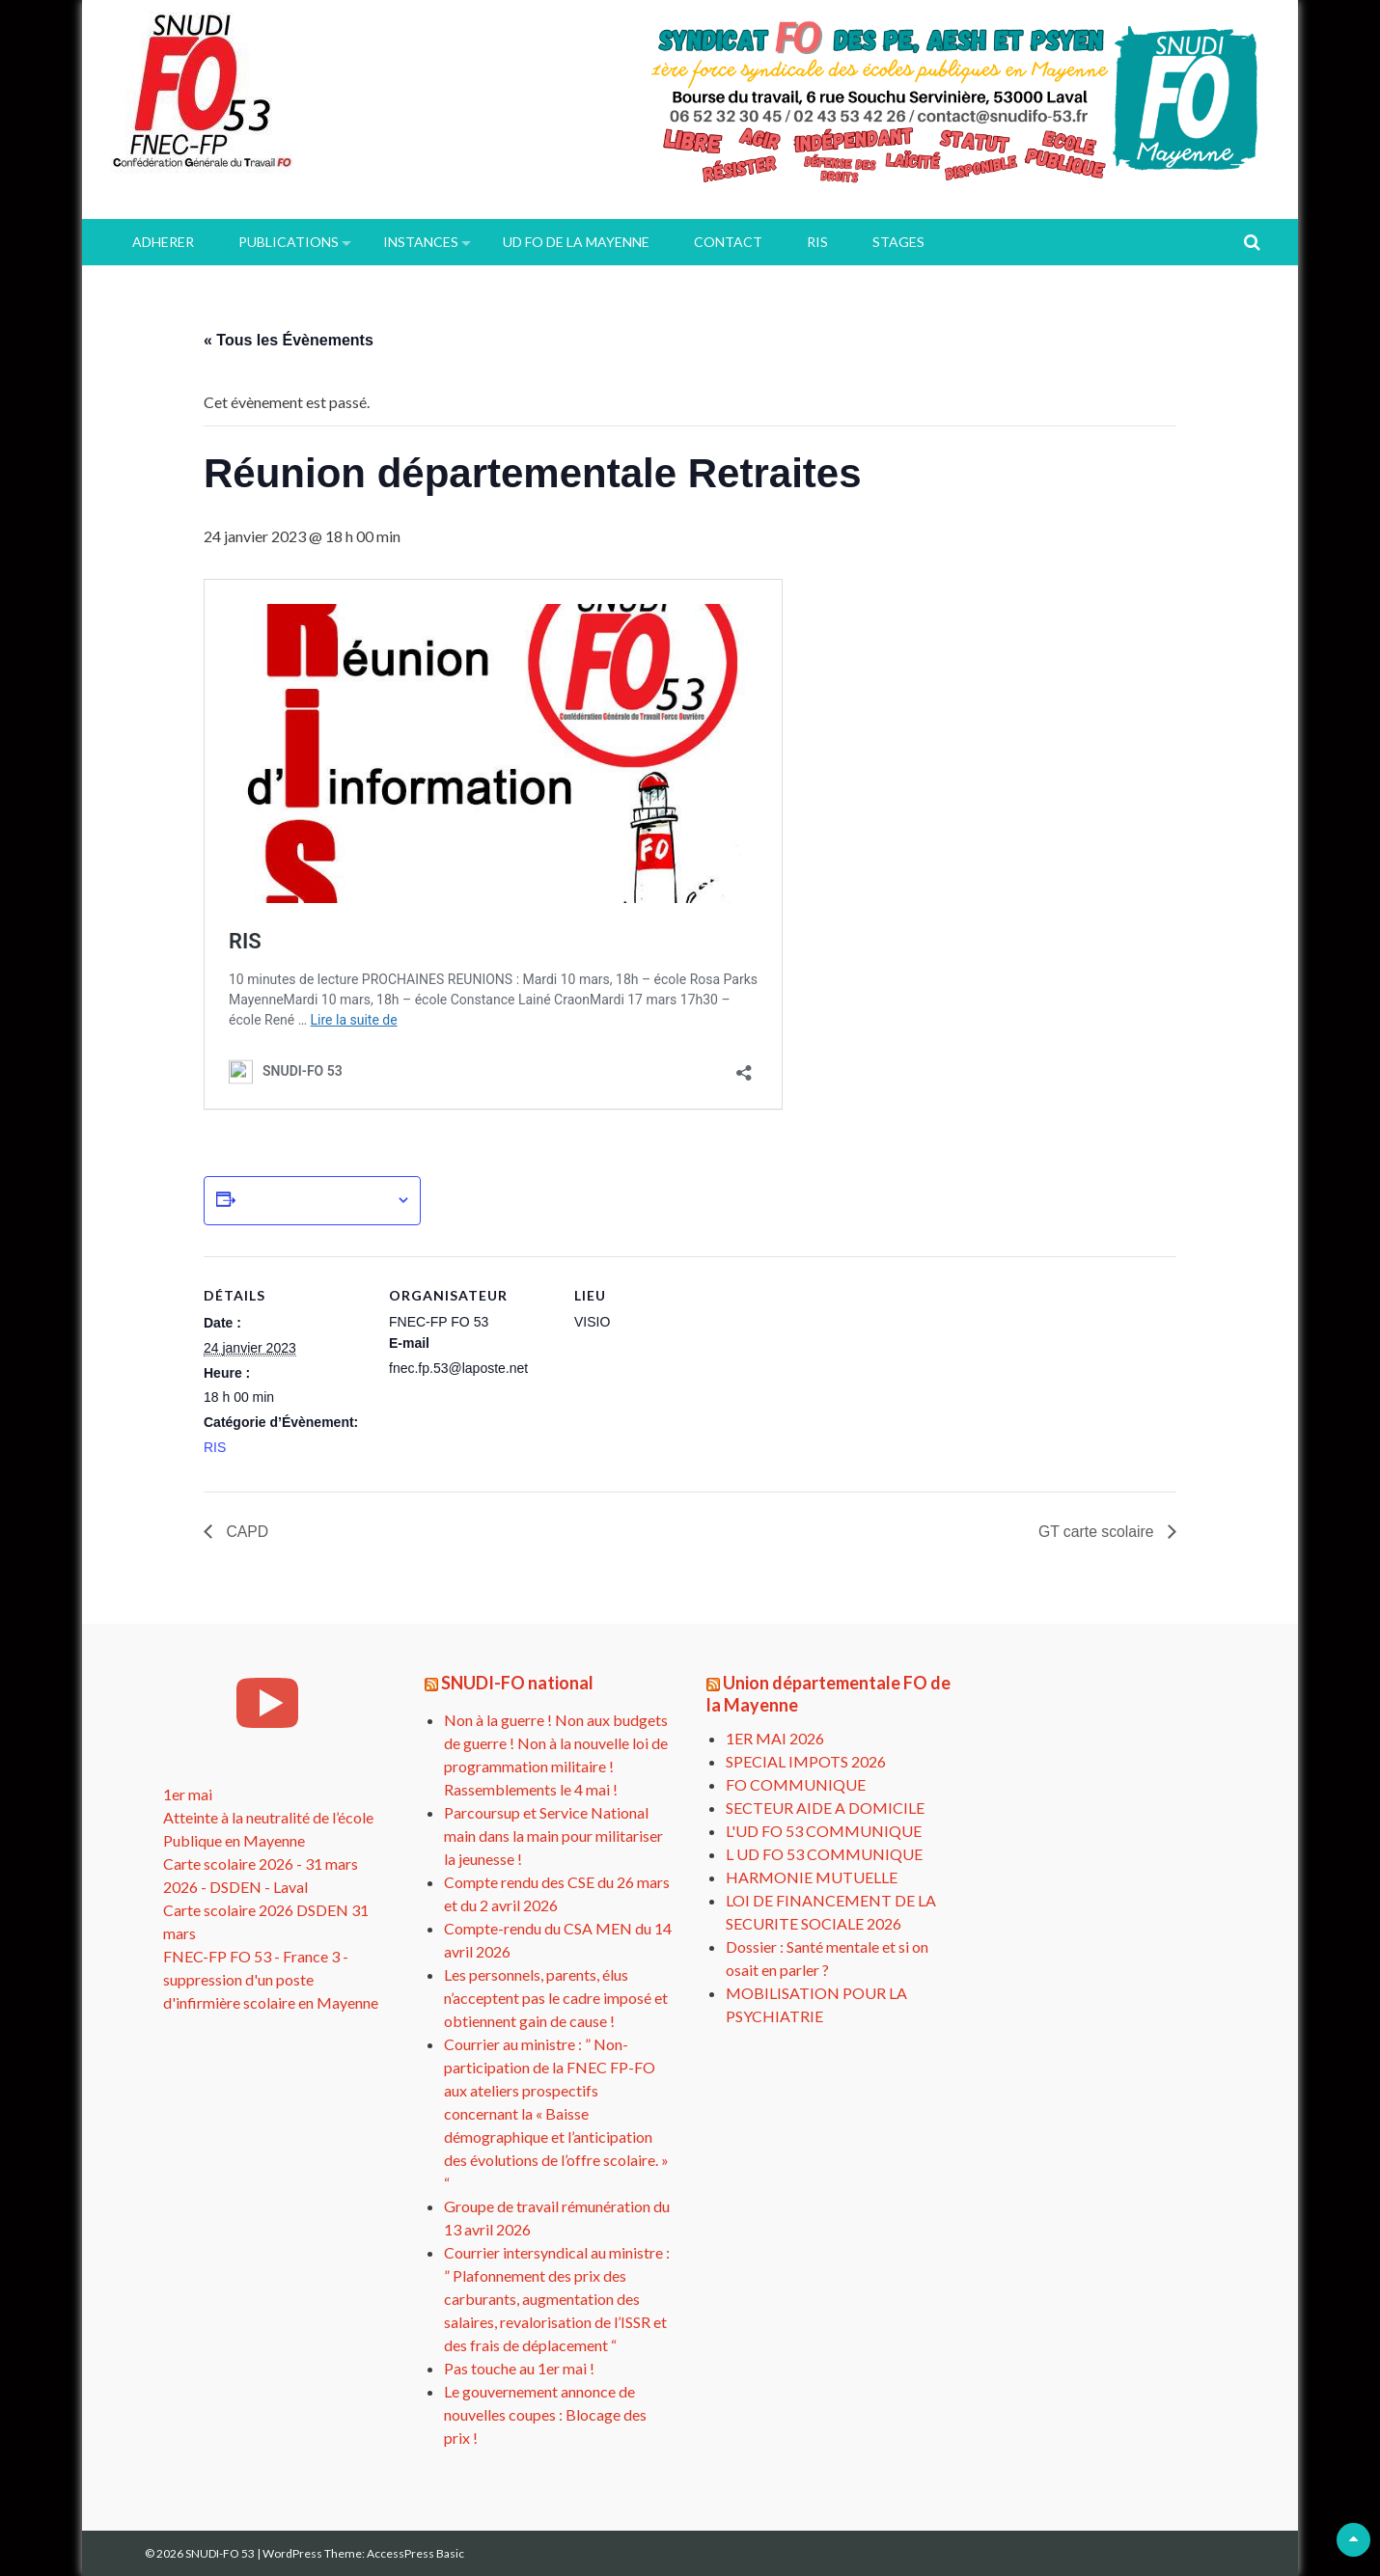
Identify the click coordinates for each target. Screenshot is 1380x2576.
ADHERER (163, 241)
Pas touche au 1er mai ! (519, 2368)
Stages (898, 241)
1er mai (187, 1794)
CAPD (245, 1531)
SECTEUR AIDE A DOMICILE (825, 1807)
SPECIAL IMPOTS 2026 (806, 1761)
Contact (728, 241)
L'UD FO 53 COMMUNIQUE (824, 1831)
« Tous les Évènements (288, 340)
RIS (817, 241)
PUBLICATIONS (288, 241)
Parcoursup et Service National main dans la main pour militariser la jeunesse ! (553, 1835)
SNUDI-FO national (517, 1682)
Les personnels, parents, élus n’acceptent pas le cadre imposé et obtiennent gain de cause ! (556, 1997)
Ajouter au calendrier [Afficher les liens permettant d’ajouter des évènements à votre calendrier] (315, 1200)
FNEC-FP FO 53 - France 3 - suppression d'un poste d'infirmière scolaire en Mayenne (270, 1979)
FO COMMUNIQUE (796, 1784)
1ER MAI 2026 (775, 1738)
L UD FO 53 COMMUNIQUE (824, 1854)
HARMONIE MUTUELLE (811, 1877)
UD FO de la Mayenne (576, 241)
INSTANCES (420, 241)
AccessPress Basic (415, 2553)
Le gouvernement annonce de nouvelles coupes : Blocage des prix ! (545, 2414)
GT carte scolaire (1097, 1531)
